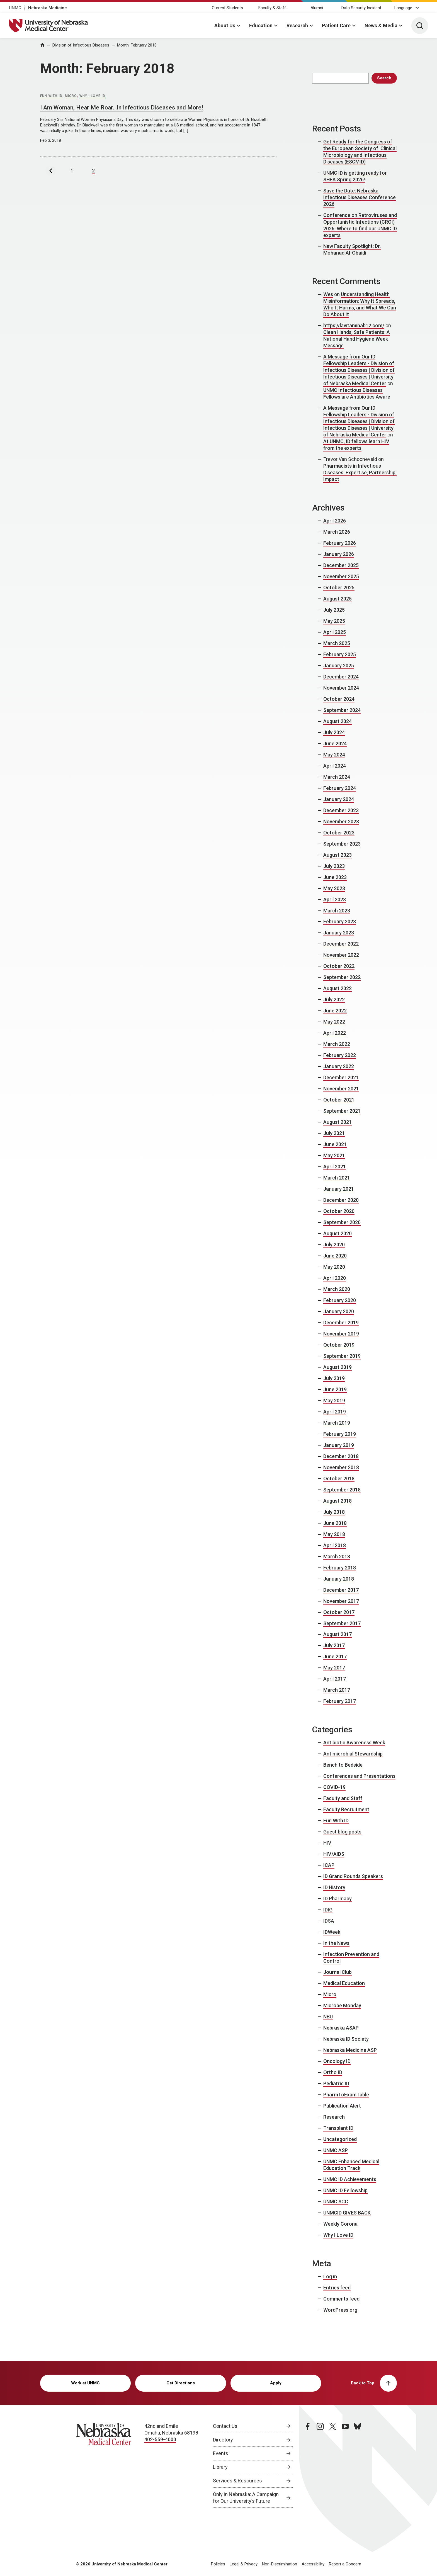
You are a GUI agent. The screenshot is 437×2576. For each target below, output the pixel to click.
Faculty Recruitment (346, 1809)
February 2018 (339, 1568)
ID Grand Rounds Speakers (353, 1876)
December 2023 (341, 810)
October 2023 (339, 833)
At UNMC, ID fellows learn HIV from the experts (356, 444)
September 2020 (342, 1222)
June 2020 (335, 1256)
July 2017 (334, 1645)
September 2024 (342, 710)
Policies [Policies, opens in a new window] (218, 2564)
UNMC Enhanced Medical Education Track (351, 2165)
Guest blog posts (342, 1832)
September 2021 (342, 1111)
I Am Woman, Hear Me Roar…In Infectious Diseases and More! (121, 107)
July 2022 (334, 999)
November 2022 (341, 955)
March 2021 (336, 1178)
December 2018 (341, 1456)
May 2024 (334, 755)
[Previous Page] (51, 171)
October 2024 (339, 699)
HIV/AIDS (333, 1854)
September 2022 (342, 977)
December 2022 (341, 944)
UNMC (15, 7)
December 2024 (341, 677)
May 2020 (334, 1267)
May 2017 (334, 1668)
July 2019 (334, 1378)
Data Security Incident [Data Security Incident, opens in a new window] (361, 7)
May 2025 (334, 621)
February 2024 (339, 788)
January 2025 (338, 665)
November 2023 (341, 821)
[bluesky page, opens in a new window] (357, 2465)
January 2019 (338, 1445)
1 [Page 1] (72, 171)
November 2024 (341, 688)
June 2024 (335, 743)
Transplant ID (338, 2128)
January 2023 (338, 933)
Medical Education (344, 1983)
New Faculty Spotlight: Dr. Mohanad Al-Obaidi (352, 249)
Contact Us (225, 2426)
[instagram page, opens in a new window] (320, 2465)
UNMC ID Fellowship (345, 2190)
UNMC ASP (335, 2150)
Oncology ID (337, 2061)
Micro (71, 96)
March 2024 (336, 777)
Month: (137, 45)
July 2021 (334, 1133)
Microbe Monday (342, 2005)
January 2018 (338, 1579)
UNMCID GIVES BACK (347, 2213)
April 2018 (334, 1545)
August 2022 (337, 988)
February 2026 (339, 543)
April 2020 (334, 1278)
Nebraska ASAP (341, 2028)
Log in (330, 2276)
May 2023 (334, 888)
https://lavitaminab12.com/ (353, 325)
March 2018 (336, 1556)
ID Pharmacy (337, 1898)
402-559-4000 (160, 2439)
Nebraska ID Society (346, 2039)
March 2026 (336, 532)
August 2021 (337, 1122)
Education (261, 25)
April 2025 (334, 632)
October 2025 (339, 587)
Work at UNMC (85, 2382)
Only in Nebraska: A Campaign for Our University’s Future (246, 2497)
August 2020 (337, 1233)
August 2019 (337, 1367)
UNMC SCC (335, 2201)
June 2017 (335, 1656)
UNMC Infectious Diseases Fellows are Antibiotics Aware (356, 393)
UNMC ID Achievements (349, 2179)
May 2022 (334, 1022)
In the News (336, 1943)
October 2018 (339, 1478)
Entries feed (337, 2288)
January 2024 (338, 799)
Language (403, 7)
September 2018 (342, 1490)
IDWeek (331, 1932)
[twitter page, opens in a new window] (332, 2465)
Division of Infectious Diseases (80, 45)
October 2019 (339, 1345)
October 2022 (339, 966)
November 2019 (341, 1334)
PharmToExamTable (346, 2095)
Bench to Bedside (343, 1765)
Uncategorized (340, 2139)
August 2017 (337, 1634)
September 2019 (342, 1356)
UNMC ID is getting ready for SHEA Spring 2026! (355, 176)
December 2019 (341, 1322)
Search (384, 77)
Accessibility (313, 2564)
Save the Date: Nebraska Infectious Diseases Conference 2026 (359, 197)
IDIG (327, 1910)
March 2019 (336, 1423)
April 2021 (334, 1166)
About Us (224, 25)
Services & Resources (237, 2481)
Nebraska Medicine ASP (350, 2050)
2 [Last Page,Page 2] (93, 171)
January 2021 (338, 1189)
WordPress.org (340, 2310)
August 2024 (337, 721)
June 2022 (335, 1011)
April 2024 (334, 766)
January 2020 (338, 1311)
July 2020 (334, 1244)
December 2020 (341, 1200)
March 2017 (336, 1690)
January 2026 (338, 554)
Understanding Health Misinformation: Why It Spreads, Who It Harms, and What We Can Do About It (359, 304)
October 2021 (339, 1100)
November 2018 (341, 1467)
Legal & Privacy (244, 2564)
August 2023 (337, 855)
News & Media (381, 25)
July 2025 (334, 610)
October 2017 (339, 1612)
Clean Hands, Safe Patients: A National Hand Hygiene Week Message (356, 338)
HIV (327, 1843)
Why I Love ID (92, 96)
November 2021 (341, 1089)
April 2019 (334, 1412)
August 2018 (337, 1501)
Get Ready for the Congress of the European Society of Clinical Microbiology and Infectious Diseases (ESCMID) (360, 152)
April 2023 (334, 899)
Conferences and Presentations (359, 1776)
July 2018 (334, 1512)
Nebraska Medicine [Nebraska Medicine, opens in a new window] (47, 7)
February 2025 (339, 654)
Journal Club (337, 1972)
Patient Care (336, 25)
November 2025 (341, 576)
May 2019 (334, 1400)
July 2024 (334, 732)
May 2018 (334, 1534)
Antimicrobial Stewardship (353, 1754)
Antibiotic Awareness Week (354, 1742)
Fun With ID (51, 96)
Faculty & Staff (272, 7)
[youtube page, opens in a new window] (345, 2465)
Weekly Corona (340, 2224)
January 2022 (338, 1066)
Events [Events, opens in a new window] (220, 2453)
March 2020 (336, 1289)
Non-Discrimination (279, 2564)
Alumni (316, 7)
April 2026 (334, 521)
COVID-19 (334, 1787)
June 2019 (335, 1389)
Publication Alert (342, 2106)
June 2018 (335, 1523)
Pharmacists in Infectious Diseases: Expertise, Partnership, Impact (360, 472)
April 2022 (334, 1033)
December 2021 (341, 1077)
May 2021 (334, 1155)
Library (220, 2467)
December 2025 (341, 565)
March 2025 (336, 643)
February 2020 (339, 1300)
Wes (328, 294)
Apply (275, 2382)
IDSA (328, 1921)
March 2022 (336, 1044)
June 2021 (335, 1144)
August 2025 (337, 599)
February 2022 (339, 1055)
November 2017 (341, 1601)
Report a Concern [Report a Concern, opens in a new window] (345, 2564)
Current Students (227, 7)
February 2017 (339, 1701)
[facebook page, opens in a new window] (307, 2465)
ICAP (328, 1865)
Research (297, 25)
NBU (328, 2017)
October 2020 (339, 1211)
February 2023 (339, 921)
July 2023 (334, 866)
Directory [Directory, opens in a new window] (223, 2440)
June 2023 (335, 877)
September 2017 (342, 1623)
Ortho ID (332, 2072)
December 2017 (341, 1590)
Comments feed (341, 2299)
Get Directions (180, 2382)
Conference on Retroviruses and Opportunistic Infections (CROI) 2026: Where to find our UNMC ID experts (360, 225)
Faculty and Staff (342, 1798)
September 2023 (342, 844)
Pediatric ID (336, 2083)
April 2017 (334, 1679)
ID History (334, 1887)
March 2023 (336, 911)
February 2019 (339, 1434)
